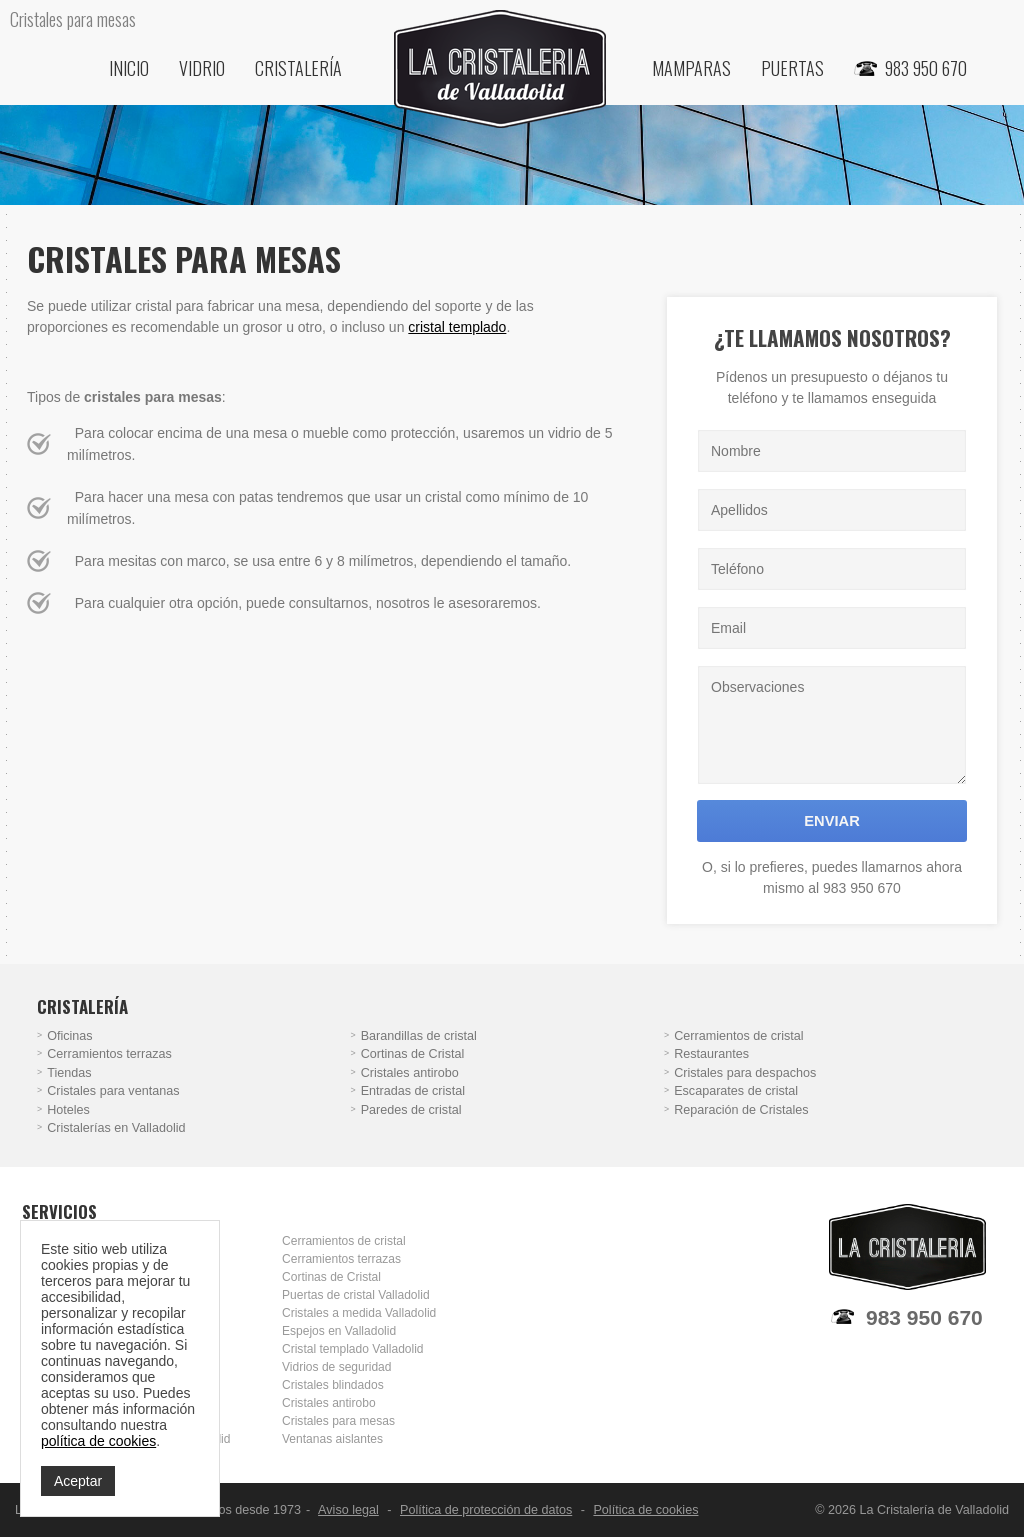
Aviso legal (348, 1510)
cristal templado (457, 327)
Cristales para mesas (338, 1421)
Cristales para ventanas (113, 1091)
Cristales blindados (333, 1385)
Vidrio (202, 68)
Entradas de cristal (413, 1091)
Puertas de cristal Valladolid (356, 1295)
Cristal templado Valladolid (353, 1349)
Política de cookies (645, 1510)
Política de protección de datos (486, 1510)
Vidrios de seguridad (336, 1367)
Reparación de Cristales (741, 1110)
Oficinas (70, 1036)
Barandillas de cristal (419, 1036)
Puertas (792, 68)
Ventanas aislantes (332, 1439)
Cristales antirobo (410, 1073)
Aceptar (78, 1481)
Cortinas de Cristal (413, 1054)
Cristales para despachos (745, 1073)
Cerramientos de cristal (738, 1036)
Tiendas (69, 1073)
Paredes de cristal (411, 1110)
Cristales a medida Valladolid (359, 1313)
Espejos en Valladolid (339, 1331)
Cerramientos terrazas (109, 1054)
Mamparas (691, 68)
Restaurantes (711, 1054)
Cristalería (298, 68)
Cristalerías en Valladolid (116, 1128)
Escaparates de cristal (736, 1091)
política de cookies (98, 1441)
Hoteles (68, 1110)
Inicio (129, 68)
